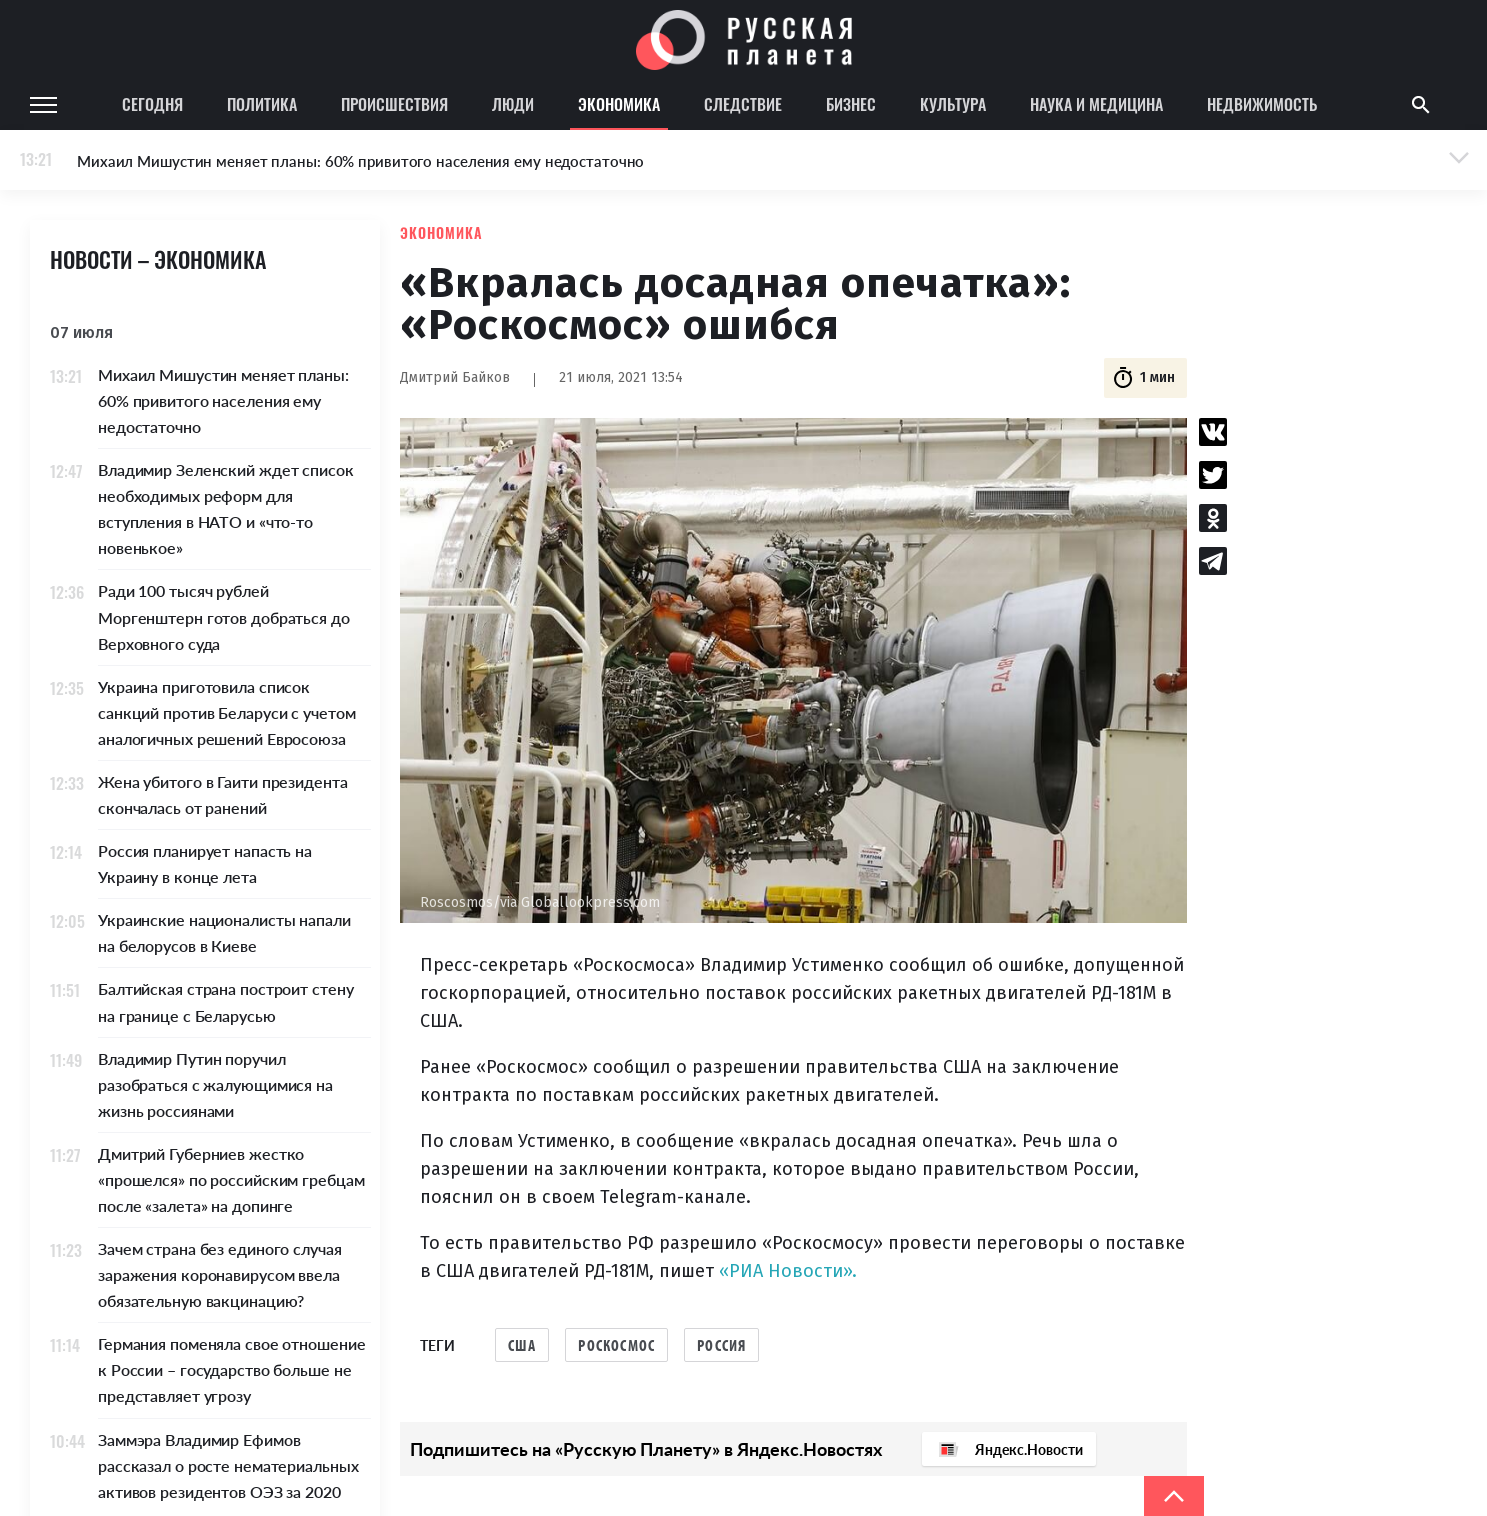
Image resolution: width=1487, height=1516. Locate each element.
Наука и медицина (1096, 104)
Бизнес (851, 104)
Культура (953, 104)
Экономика (619, 104)
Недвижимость (1262, 104)
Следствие (743, 104)
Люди (513, 104)
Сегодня (152, 104)
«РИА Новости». (788, 1271)
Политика (262, 104)
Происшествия (394, 104)
